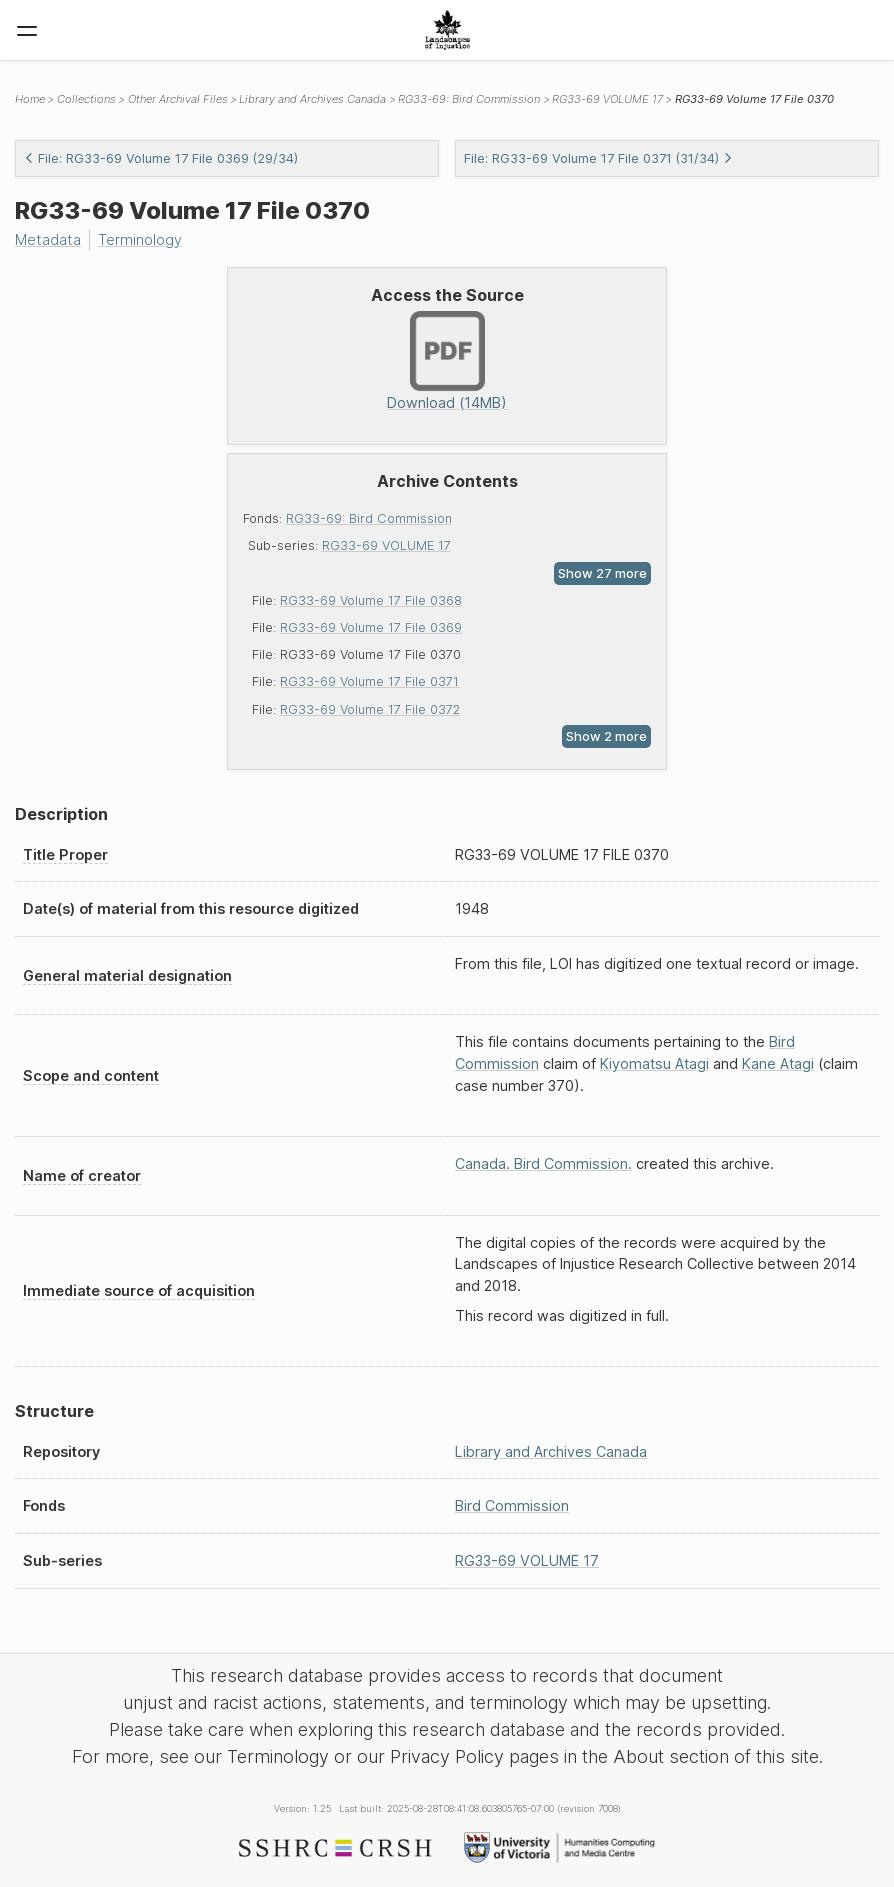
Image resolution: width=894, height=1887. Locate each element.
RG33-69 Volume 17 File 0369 (371, 627)
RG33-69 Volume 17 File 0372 (370, 709)
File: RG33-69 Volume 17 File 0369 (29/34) (161, 158)
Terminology (140, 239)
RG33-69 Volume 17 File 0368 (371, 600)
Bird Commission (512, 1505)
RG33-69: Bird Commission (369, 518)
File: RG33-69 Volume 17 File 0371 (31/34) (598, 158)
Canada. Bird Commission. (543, 1163)
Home (30, 99)
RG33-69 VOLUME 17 (386, 545)
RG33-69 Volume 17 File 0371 (369, 681)
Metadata (48, 239)
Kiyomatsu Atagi (654, 1063)
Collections (86, 99)
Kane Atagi (778, 1063)
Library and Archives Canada (312, 99)
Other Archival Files (178, 99)
